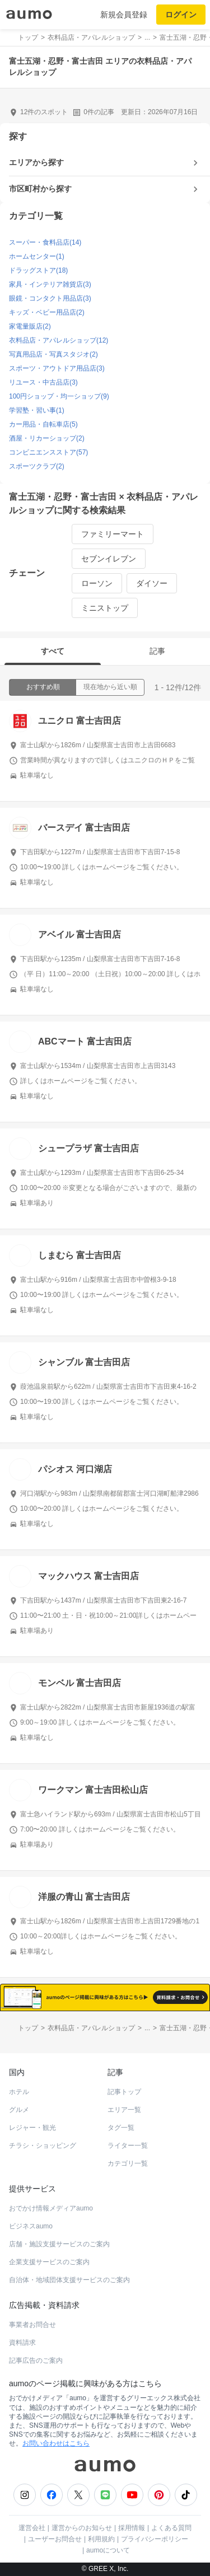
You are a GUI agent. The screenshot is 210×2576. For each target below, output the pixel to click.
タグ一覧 (121, 2127)
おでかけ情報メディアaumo (51, 2208)
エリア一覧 (124, 2109)
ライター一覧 (128, 2145)
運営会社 (31, 2528)
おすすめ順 (43, 687)
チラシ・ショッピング (42, 2145)
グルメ (19, 2109)
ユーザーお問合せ (55, 2539)
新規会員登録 (123, 14)
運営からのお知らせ (82, 2528)
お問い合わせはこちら (56, 2443)
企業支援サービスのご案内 (49, 2262)
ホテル (19, 2091)
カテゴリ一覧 (128, 2163)
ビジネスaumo (31, 2226)
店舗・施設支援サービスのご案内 (59, 2244)
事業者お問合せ (32, 2324)
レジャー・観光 (32, 2127)
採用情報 (131, 2528)
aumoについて (108, 2550)
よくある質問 (171, 2528)
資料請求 (22, 2342)
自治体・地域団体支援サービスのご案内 (69, 2280)
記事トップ (124, 2091)
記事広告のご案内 (36, 2360)
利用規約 (101, 2539)
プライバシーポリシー (154, 2539)
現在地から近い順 (110, 687)
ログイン (181, 14)
